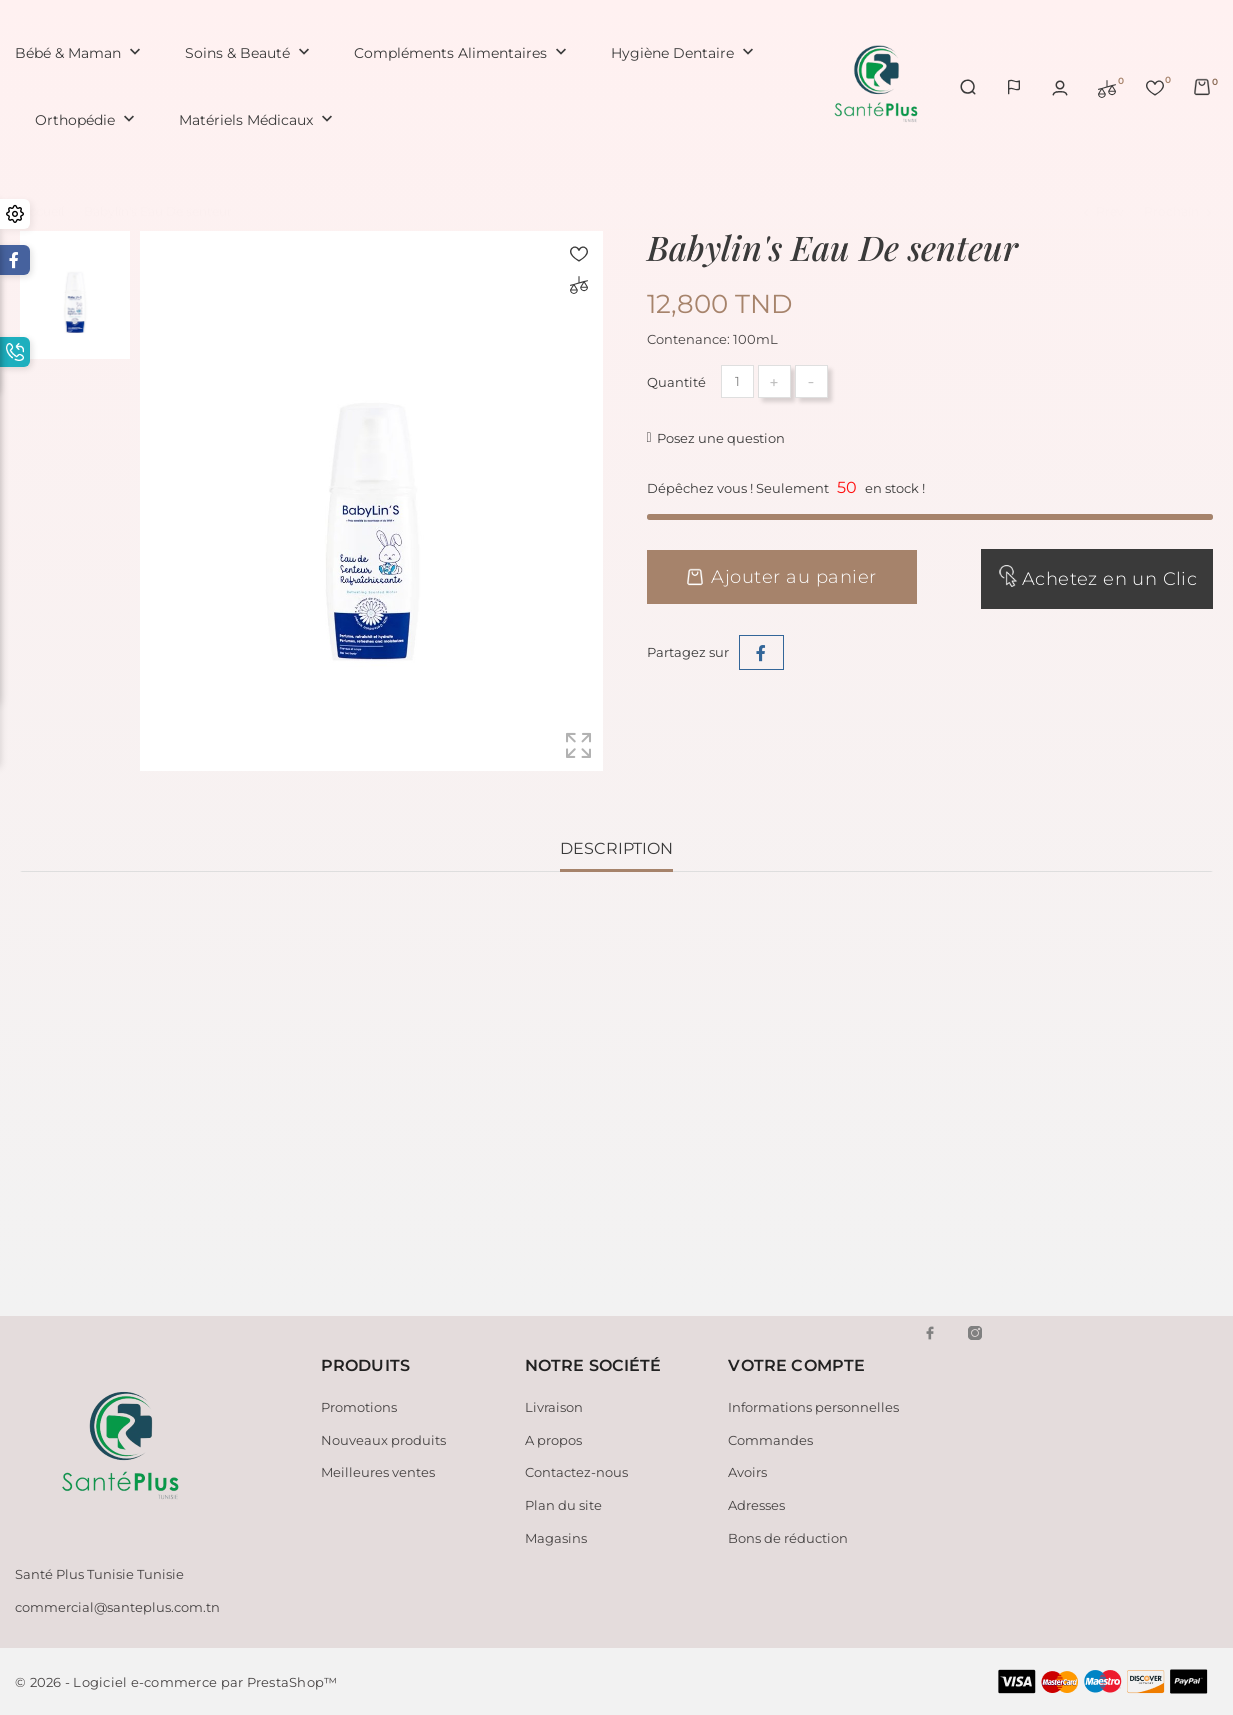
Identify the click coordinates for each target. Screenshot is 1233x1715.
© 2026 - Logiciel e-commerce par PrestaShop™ (176, 1682)
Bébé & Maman (80, 53)
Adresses (756, 1505)
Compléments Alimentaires (462, 53)
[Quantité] (737, 381)
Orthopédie (87, 120)
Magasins (556, 1537)
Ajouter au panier (782, 577)
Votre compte (796, 1365)
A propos (553, 1439)
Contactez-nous (576, 1472)
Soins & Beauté (249, 53)
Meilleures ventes (378, 1472)
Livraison (554, 1407)
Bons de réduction (788, 1537)
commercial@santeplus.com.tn (117, 1607)
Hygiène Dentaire (684, 53)
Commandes (770, 1439)
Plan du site (563, 1505)
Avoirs (747, 1472)
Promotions (359, 1407)
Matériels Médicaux (258, 120)
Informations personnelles (813, 1407)
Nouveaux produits (383, 1439)
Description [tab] (616, 848)
